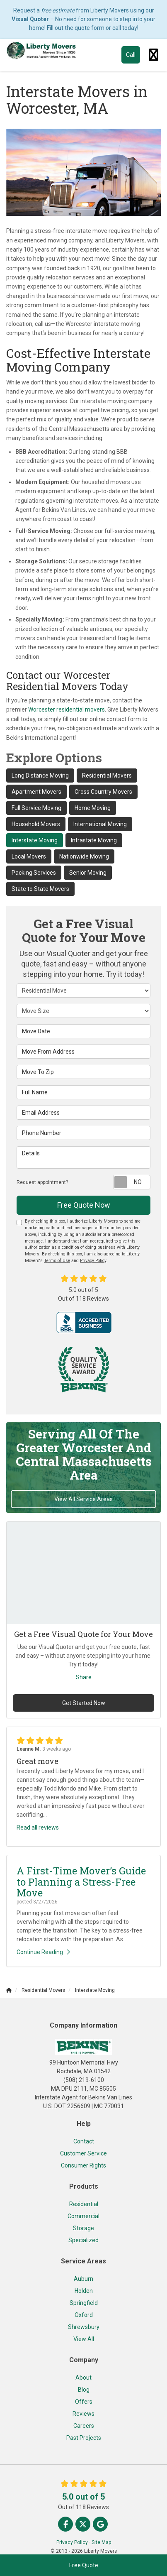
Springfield (84, 2303)
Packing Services (34, 872)
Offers (83, 2401)
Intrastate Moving (94, 840)
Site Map (101, 2542)
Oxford (84, 2315)
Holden (84, 2290)
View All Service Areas (83, 1499)
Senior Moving (87, 872)
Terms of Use (57, 1260)
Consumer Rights (83, 2165)
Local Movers (29, 856)
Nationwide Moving (84, 856)
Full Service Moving (36, 808)
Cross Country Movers (103, 791)
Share (84, 1677)
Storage (83, 2228)
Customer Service (83, 2153)
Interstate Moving (35, 840)
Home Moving (93, 808)
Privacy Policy (93, 1260)
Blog (84, 2389)
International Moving (100, 824)
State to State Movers (40, 889)
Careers (83, 2425)
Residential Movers (107, 775)
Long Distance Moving (40, 775)
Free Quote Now (83, 1205)
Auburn (83, 2278)
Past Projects (83, 2437)
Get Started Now (83, 1703)
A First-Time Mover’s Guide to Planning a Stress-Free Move (81, 1881)
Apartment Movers (36, 791)
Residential (83, 2204)
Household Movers (36, 824)
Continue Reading (43, 1952)
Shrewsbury (83, 2327)
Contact (83, 2141)
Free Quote (83, 2565)
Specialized (83, 2240)
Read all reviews (38, 1827)
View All (83, 2339)
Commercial (83, 2216)
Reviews (83, 2413)
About (83, 2377)
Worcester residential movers (66, 709)
